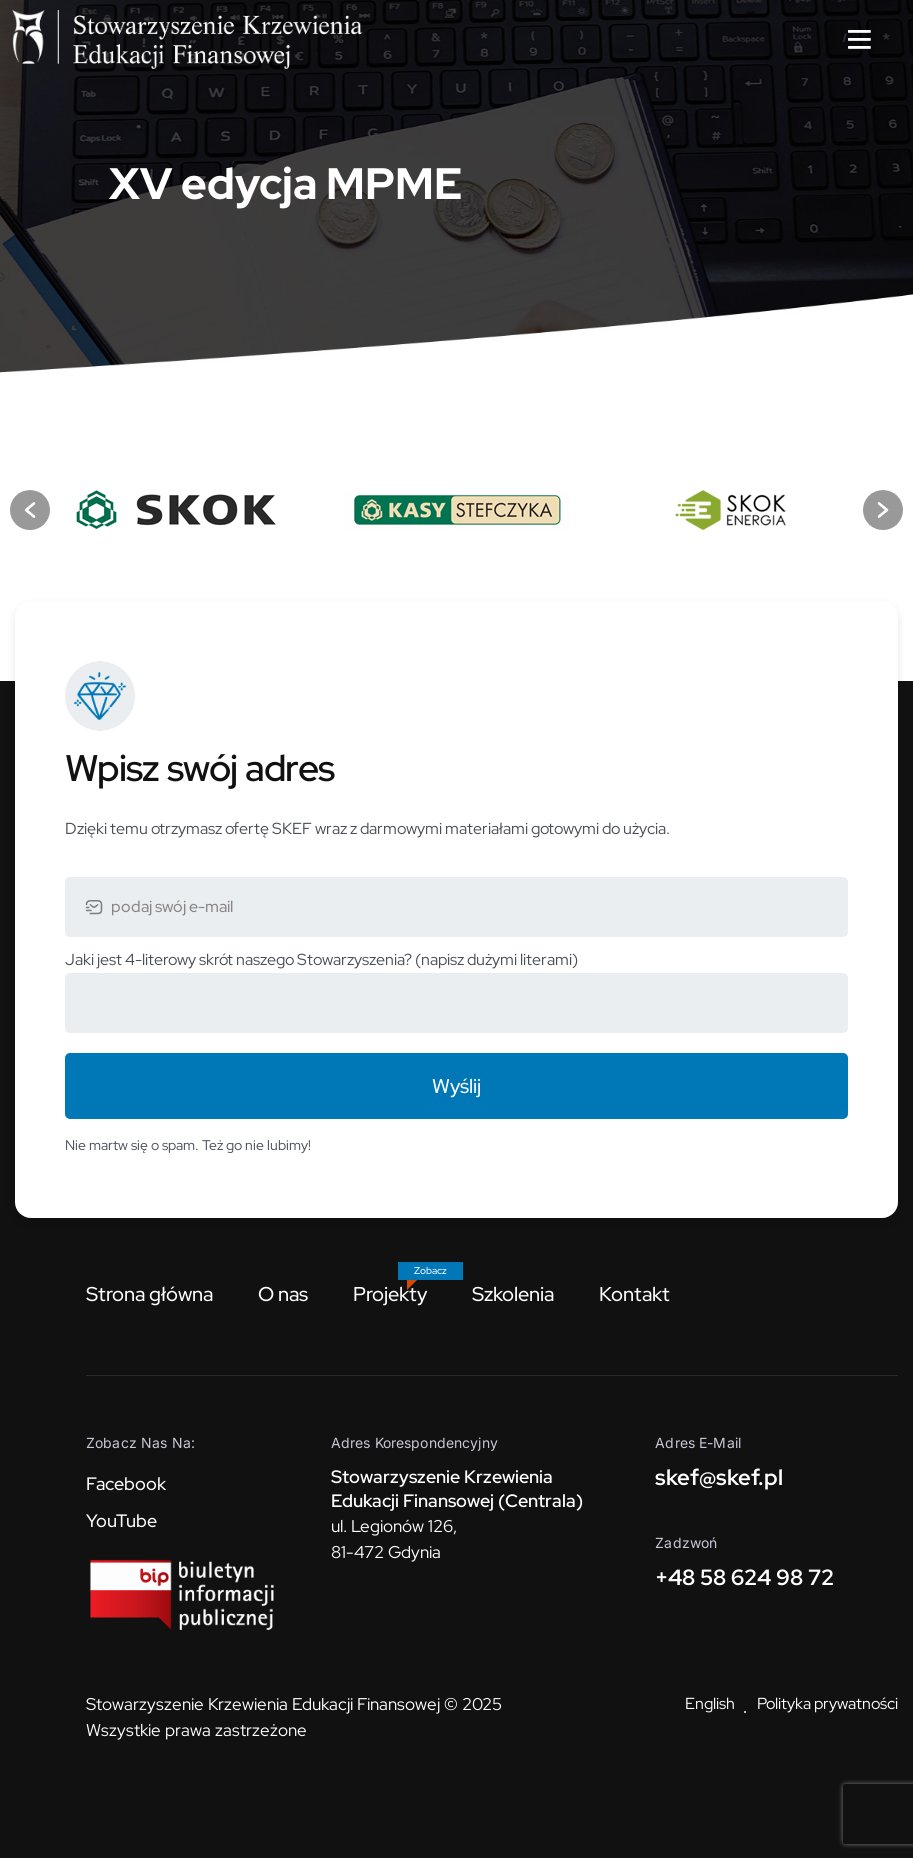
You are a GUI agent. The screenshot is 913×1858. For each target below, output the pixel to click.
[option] (179, 510)
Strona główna (149, 1294)
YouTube (121, 1520)
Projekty (390, 1294)
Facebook (126, 1483)
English (710, 1703)
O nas (283, 1294)
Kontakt (634, 1294)
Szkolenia (513, 1294)
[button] (30, 510)
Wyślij (456, 1086)
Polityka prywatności (827, 1703)
